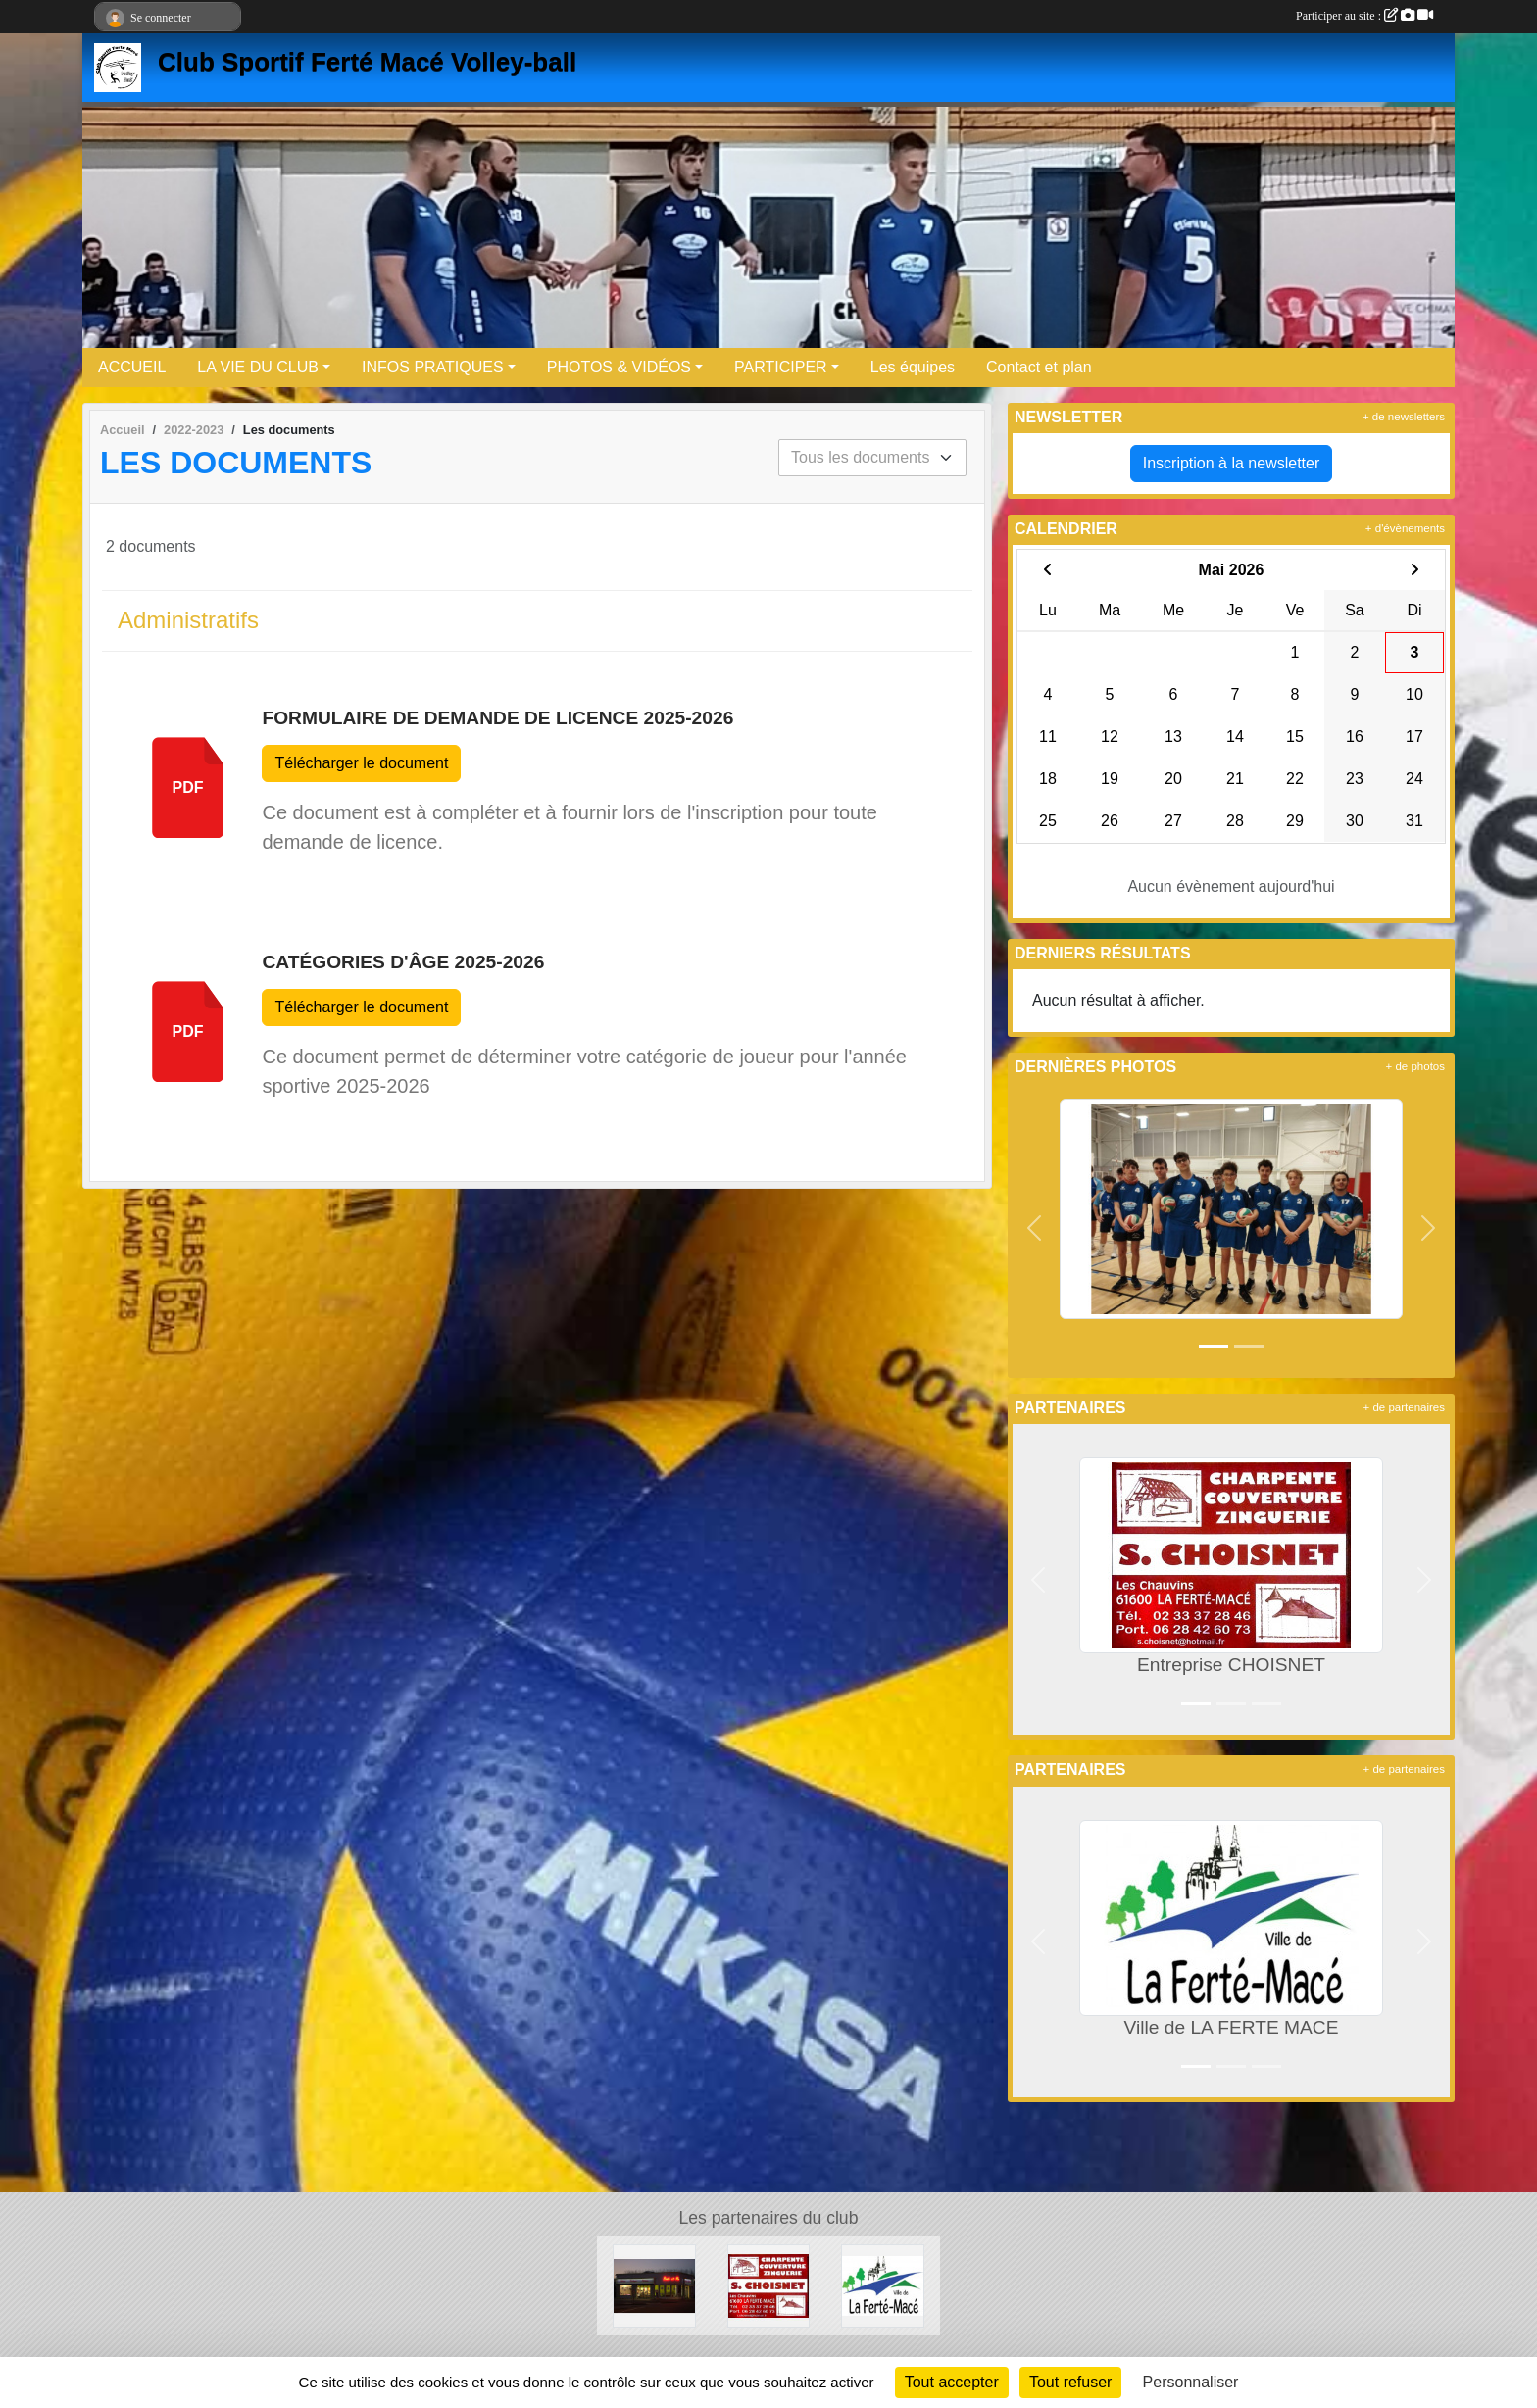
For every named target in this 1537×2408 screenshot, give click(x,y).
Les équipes (912, 367)
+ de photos (1415, 1066)
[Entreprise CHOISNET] (769, 2285)
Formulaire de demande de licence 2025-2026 (497, 718)
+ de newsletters (1404, 416)
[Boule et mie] (654, 2285)
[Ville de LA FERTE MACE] (882, 2285)
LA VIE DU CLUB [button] (258, 367)
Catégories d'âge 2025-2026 (403, 962)
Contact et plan (1039, 367)
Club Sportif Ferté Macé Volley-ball (367, 61)
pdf (188, 787)
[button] (1035, 1228)
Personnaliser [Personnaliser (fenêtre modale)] (1191, 2382)
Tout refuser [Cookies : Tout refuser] (1070, 2382)
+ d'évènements (1405, 528)
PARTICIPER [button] (780, 367)
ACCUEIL (132, 367)
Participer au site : (1364, 16)
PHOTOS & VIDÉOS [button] (619, 367)
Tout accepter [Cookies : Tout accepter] (952, 2382)
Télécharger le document (361, 763)
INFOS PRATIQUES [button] (433, 367)
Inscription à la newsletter (1231, 463)
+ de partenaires (1404, 1407)
